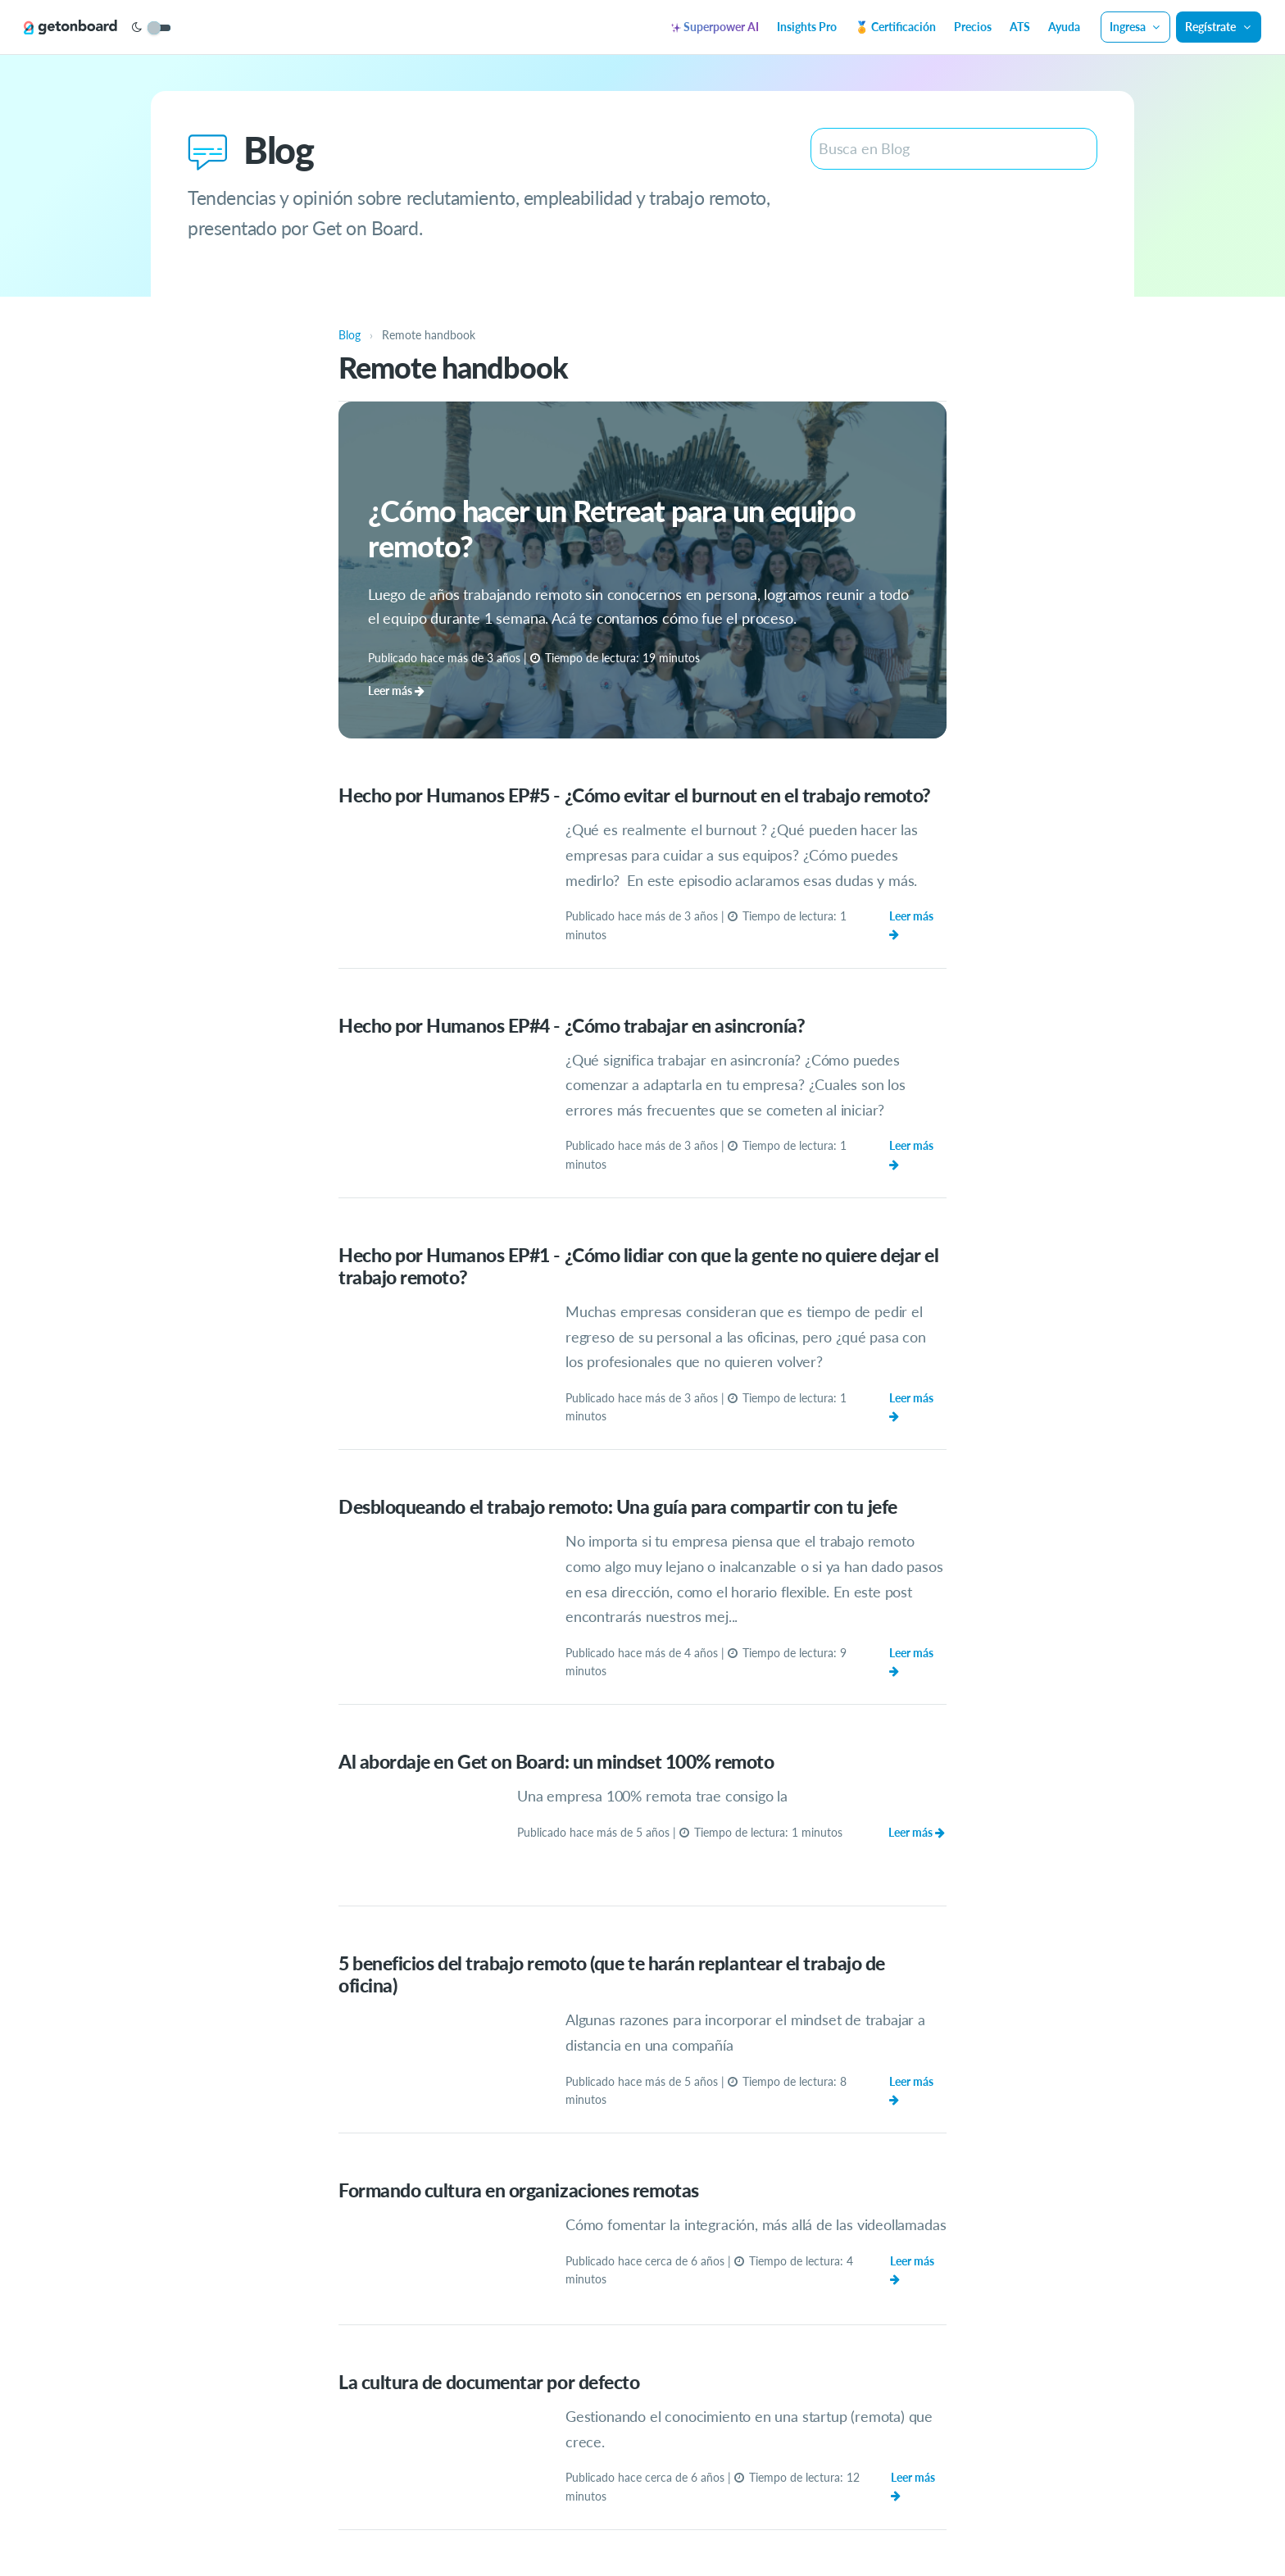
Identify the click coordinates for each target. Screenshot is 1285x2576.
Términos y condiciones (869, 2518)
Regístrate (1218, 27)
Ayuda (1064, 27)
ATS (1020, 27)
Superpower (539, 2518)
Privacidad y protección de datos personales (690, 2518)
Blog (949, 2518)
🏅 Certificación (895, 27)
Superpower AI (715, 27)
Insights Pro (807, 27)
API (978, 2518)
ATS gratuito (467, 2518)
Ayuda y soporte (385, 2518)
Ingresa (1136, 27)
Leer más (917, 917)
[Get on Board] (75, 28)
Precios (973, 27)
